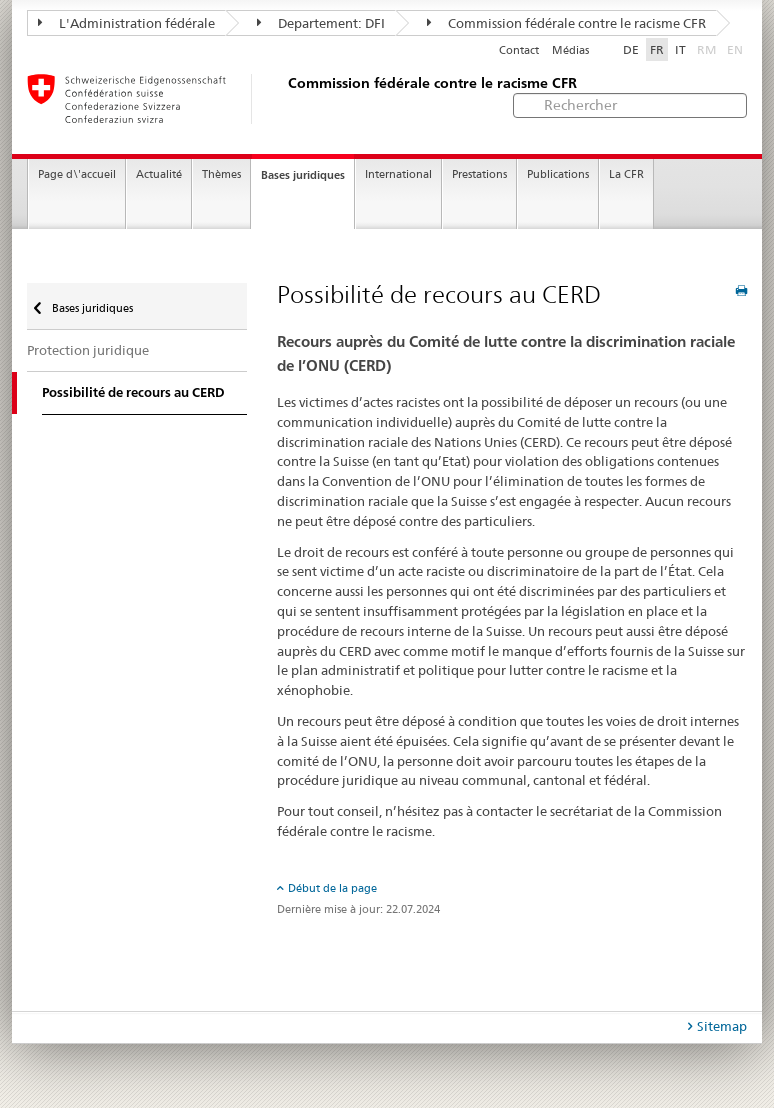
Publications (558, 174)
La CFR (626, 174)
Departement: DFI (321, 23)
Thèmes (221, 174)
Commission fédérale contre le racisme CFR (566, 23)
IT (680, 49)
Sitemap (722, 1026)
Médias (570, 50)
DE (631, 49)
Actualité (159, 174)
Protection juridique (88, 350)
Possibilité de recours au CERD (133, 392)
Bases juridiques (303, 175)
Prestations (479, 174)
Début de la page (332, 888)
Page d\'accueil (77, 174)
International (398, 174)
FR (657, 49)
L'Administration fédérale (126, 23)
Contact (519, 50)
